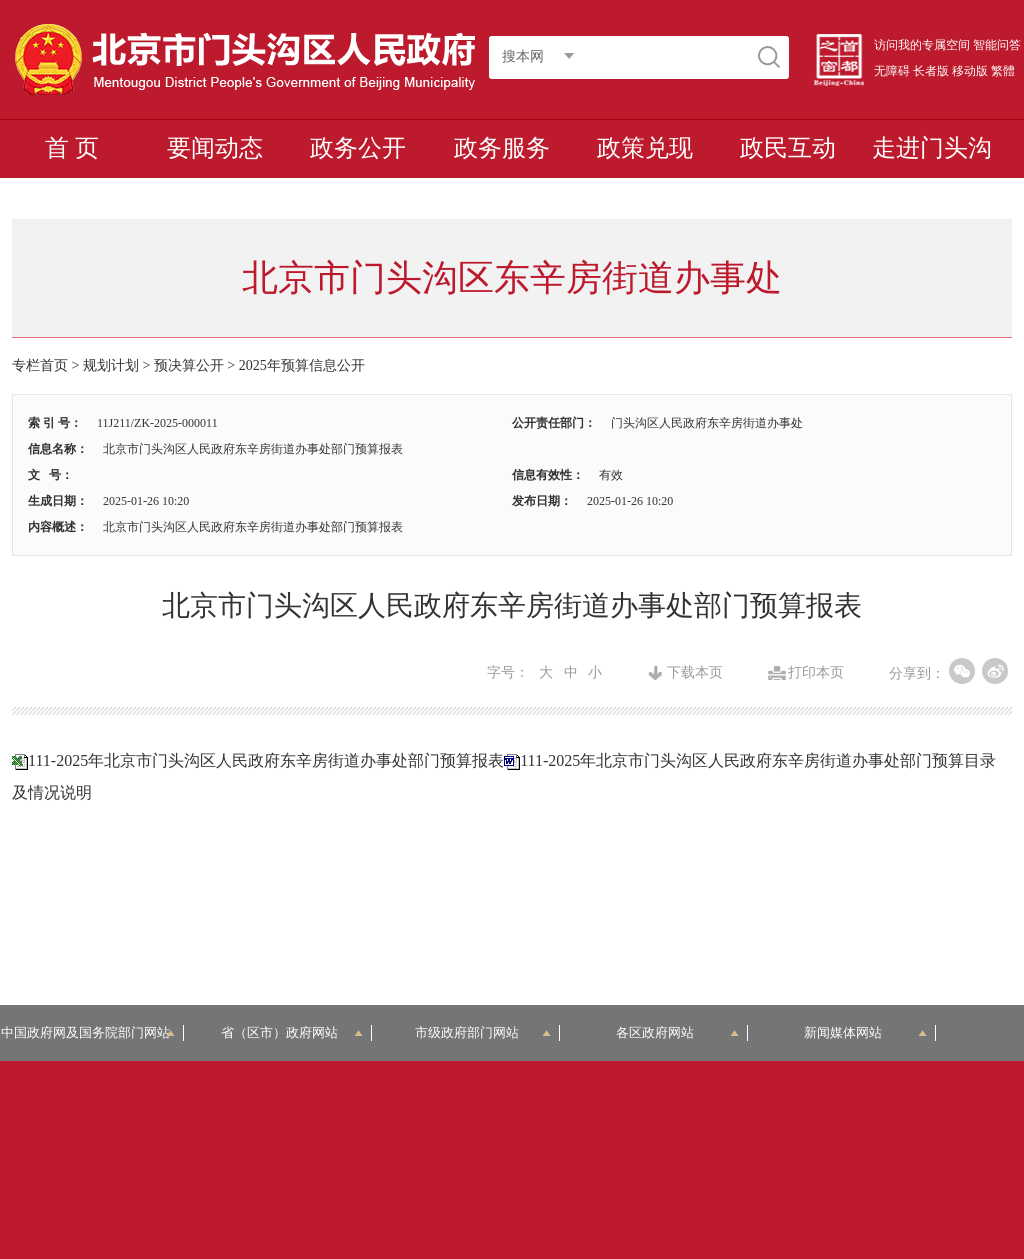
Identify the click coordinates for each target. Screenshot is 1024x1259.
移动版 (970, 71)
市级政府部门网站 (483, 1032)
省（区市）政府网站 (292, 1032)
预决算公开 (189, 365)
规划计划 (111, 365)
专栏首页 (40, 365)
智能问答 (997, 45)
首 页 (72, 148)
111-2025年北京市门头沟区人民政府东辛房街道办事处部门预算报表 (266, 760)
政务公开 (358, 148)
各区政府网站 (677, 1032)
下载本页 (695, 673)
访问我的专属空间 (922, 45)
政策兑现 (645, 148)
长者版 (931, 71)
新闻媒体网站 (865, 1032)
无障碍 (892, 71)
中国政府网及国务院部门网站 (92, 1032)
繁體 (1003, 71)
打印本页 (816, 673)
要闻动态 (215, 148)
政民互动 (788, 148)
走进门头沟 (932, 148)
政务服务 (502, 148)
